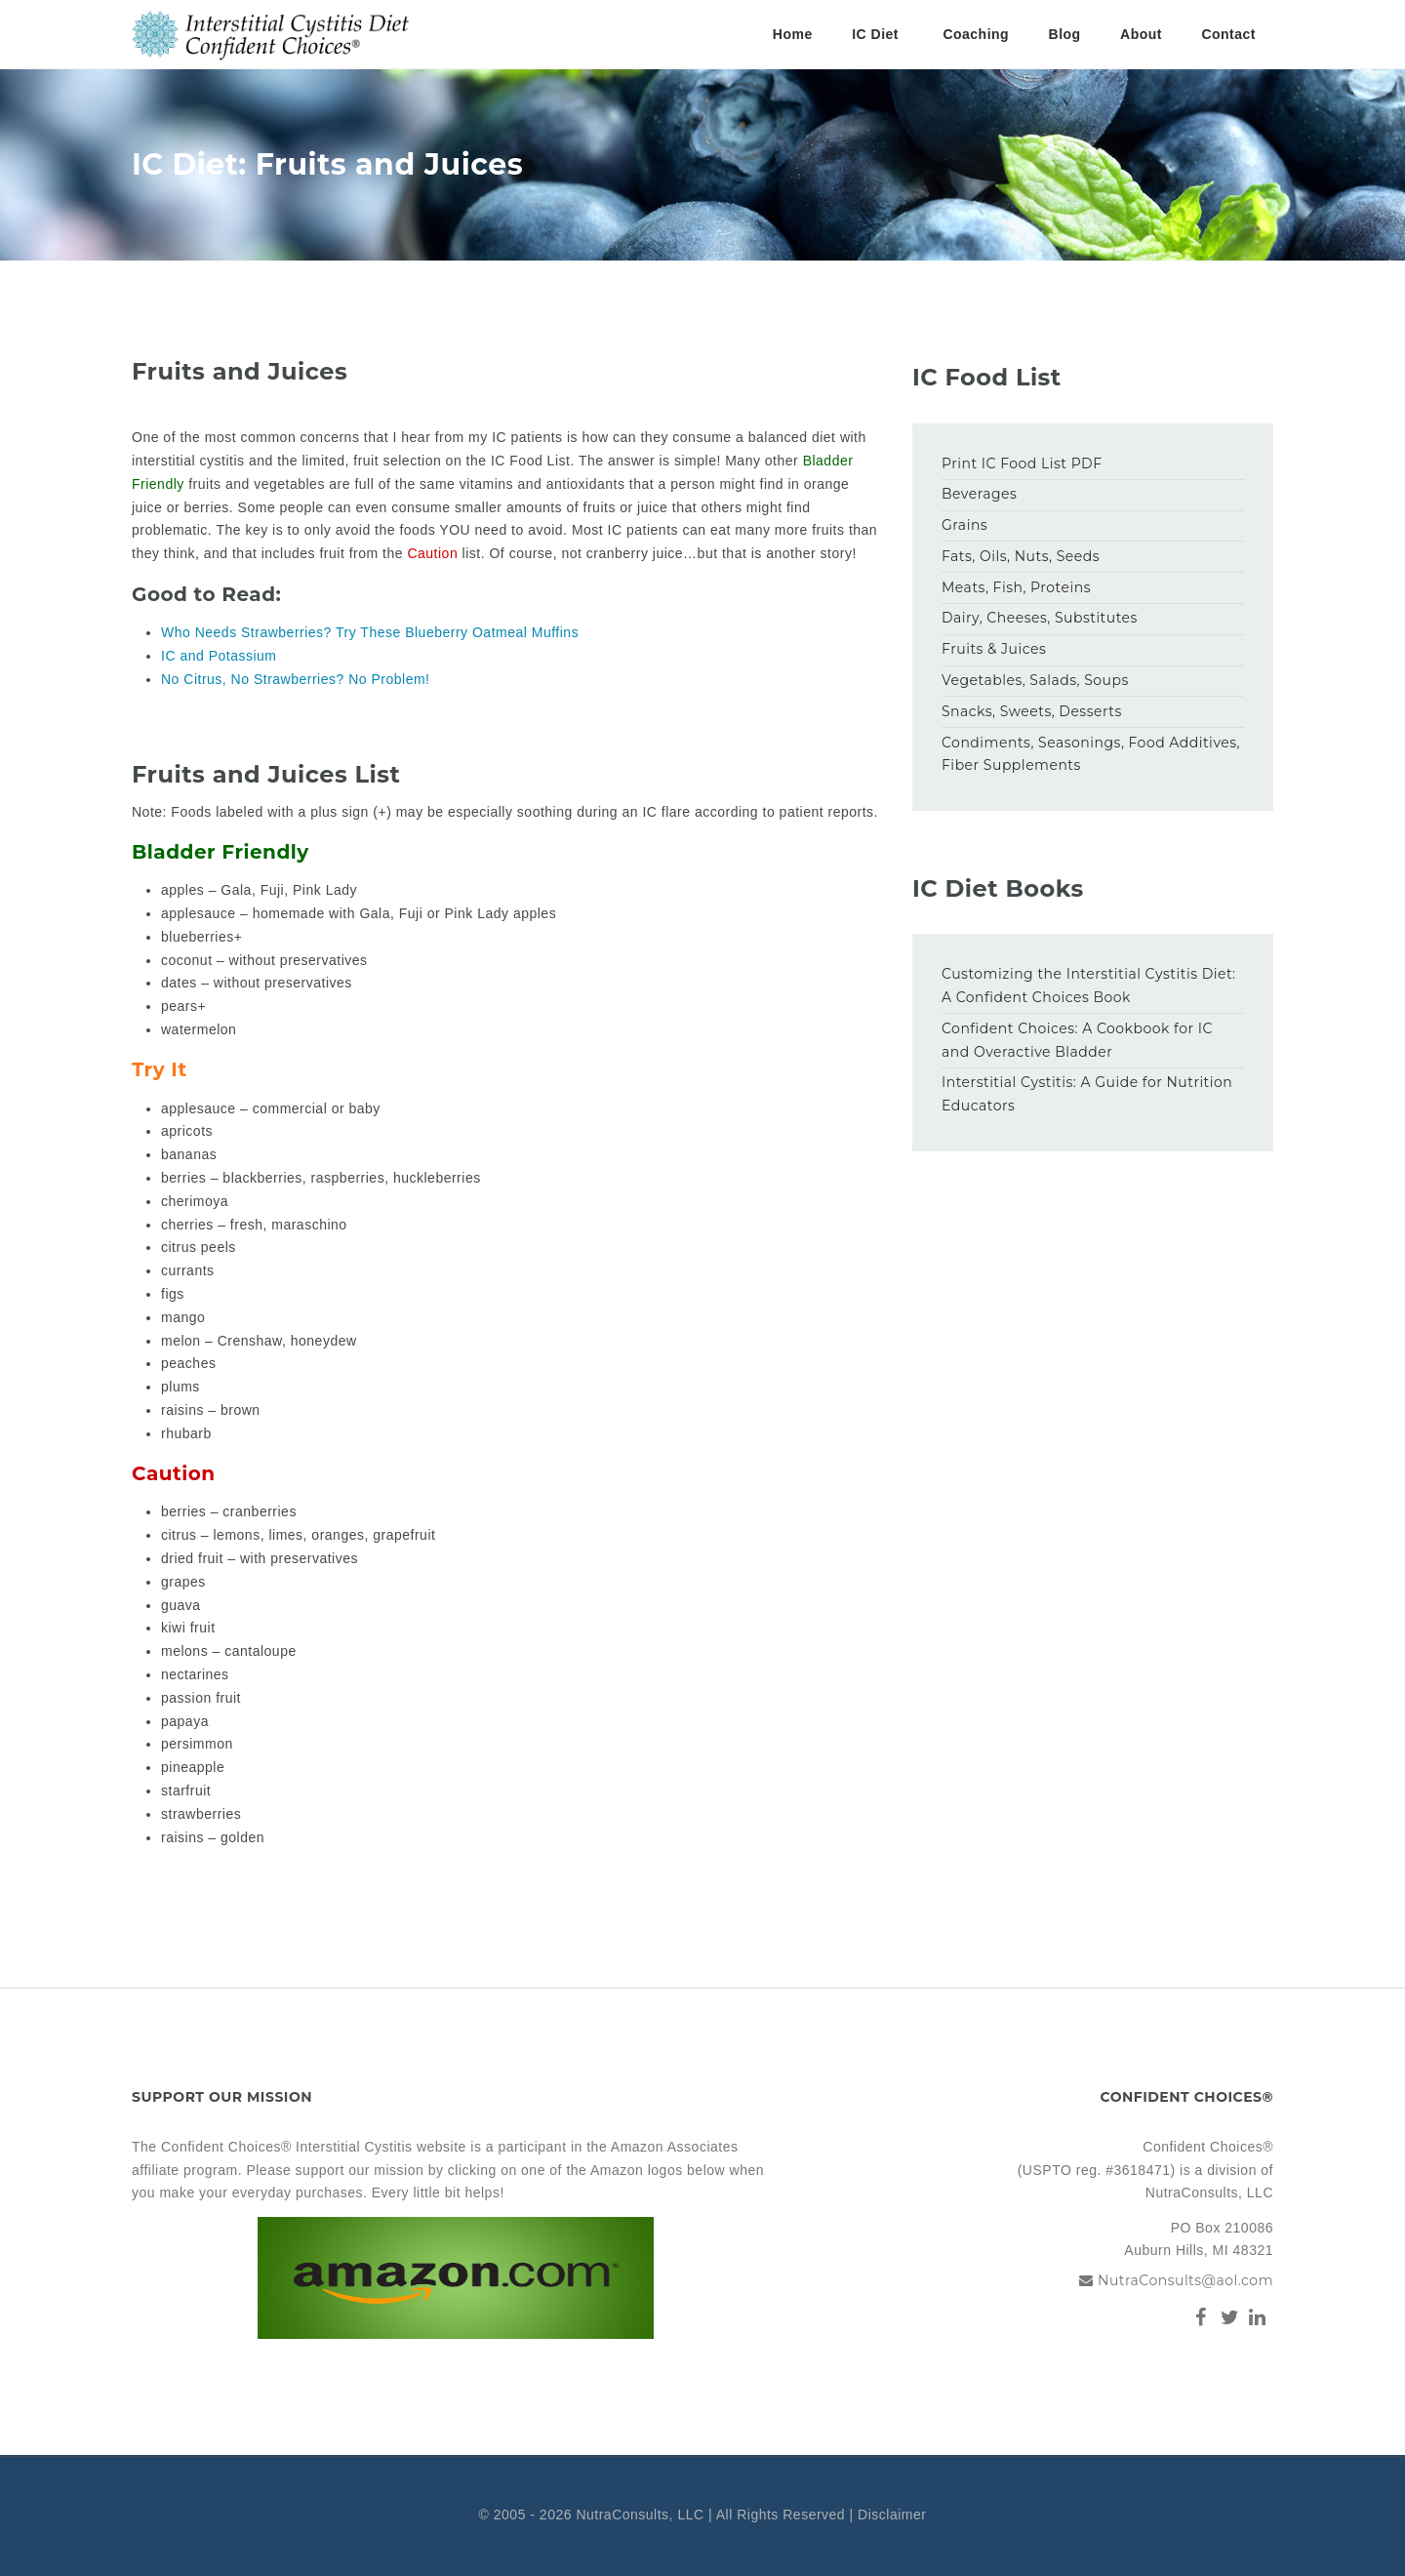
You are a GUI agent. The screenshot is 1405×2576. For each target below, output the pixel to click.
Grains (964, 525)
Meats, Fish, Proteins (1016, 587)
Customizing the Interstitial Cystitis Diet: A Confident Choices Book (1089, 985)
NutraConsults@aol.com (1185, 2280)
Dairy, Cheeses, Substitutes (1040, 617)
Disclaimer (892, 2514)
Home (793, 34)
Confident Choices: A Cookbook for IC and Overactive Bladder (1077, 1040)
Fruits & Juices (994, 649)
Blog (1065, 34)
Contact (1228, 34)
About (1141, 34)
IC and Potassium (219, 656)
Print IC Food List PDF (1022, 463)
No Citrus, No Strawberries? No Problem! (295, 679)
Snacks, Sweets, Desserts (1032, 711)
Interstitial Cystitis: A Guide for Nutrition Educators (1087, 1093)
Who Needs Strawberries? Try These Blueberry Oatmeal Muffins (370, 632)
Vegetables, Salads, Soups (1035, 680)
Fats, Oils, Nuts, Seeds (1021, 556)
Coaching (976, 34)
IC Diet (875, 34)
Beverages (979, 494)
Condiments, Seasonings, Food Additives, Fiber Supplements (1091, 754)
